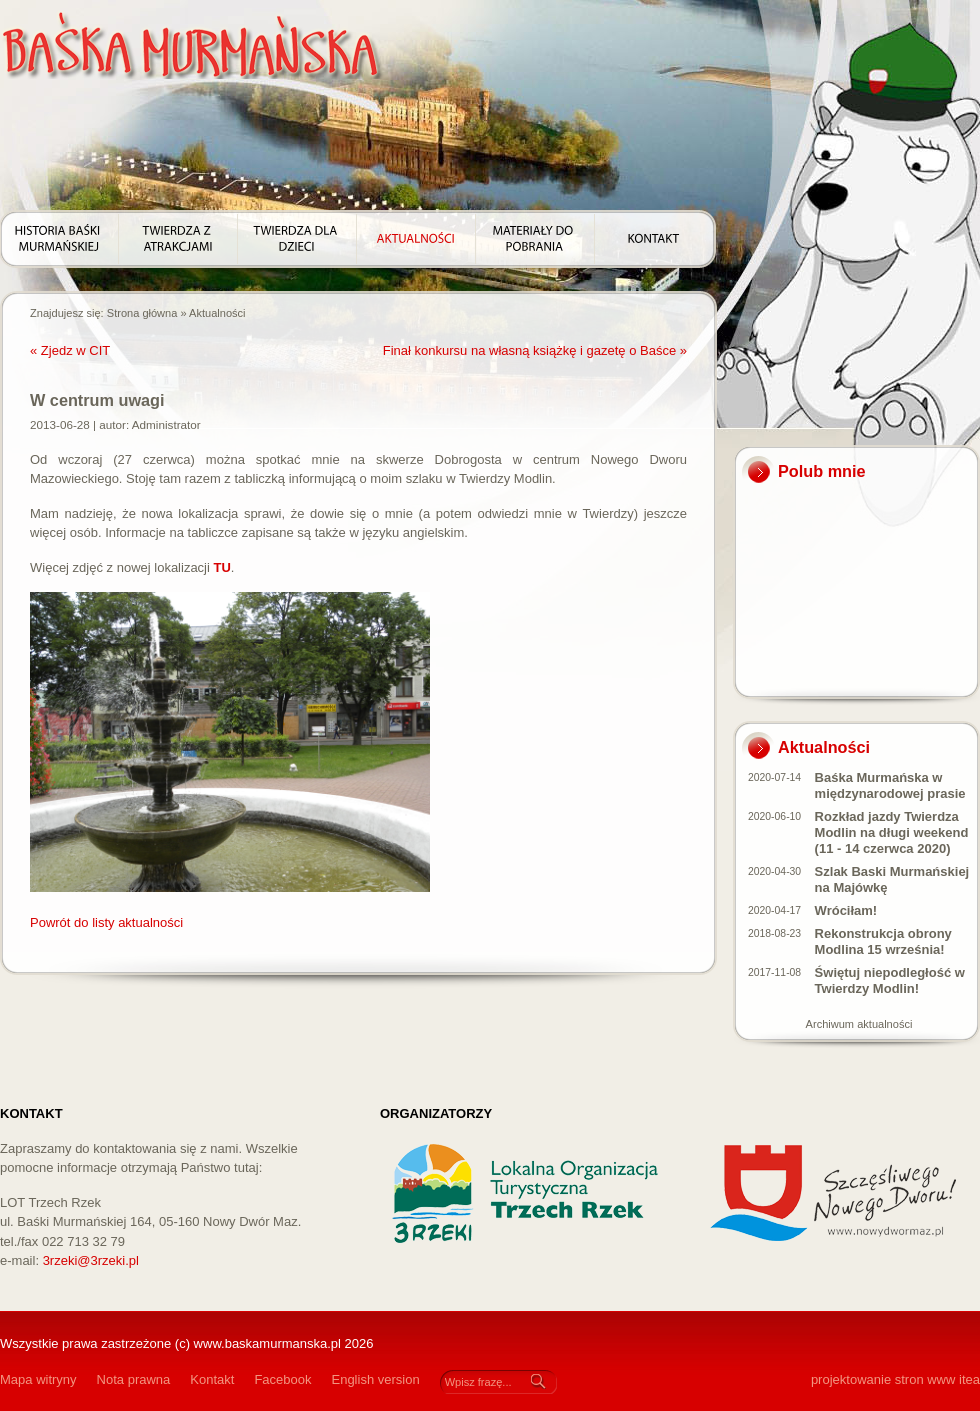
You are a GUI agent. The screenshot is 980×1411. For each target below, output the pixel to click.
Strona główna (142, 313)
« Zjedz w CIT (70, 350)
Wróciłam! (846, 910)
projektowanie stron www (883, 1379)
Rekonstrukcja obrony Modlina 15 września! (883, 941)
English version (375, 1379)
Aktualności (217, 313)
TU (222, 567)
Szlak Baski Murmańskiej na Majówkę (892, 879)
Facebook (282, 1379)
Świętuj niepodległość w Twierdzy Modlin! (890, 980)
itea (969, 1379)
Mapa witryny (38, 1379)
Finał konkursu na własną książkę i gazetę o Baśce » (535, 350)
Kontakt (212, 1379)
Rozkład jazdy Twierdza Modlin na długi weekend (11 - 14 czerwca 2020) (892, 832)
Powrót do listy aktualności (106, 922)
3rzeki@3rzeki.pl (91, 1260)
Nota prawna (134, 1379)
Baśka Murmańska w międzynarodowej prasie (890, 785)
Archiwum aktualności (859, 1024)
